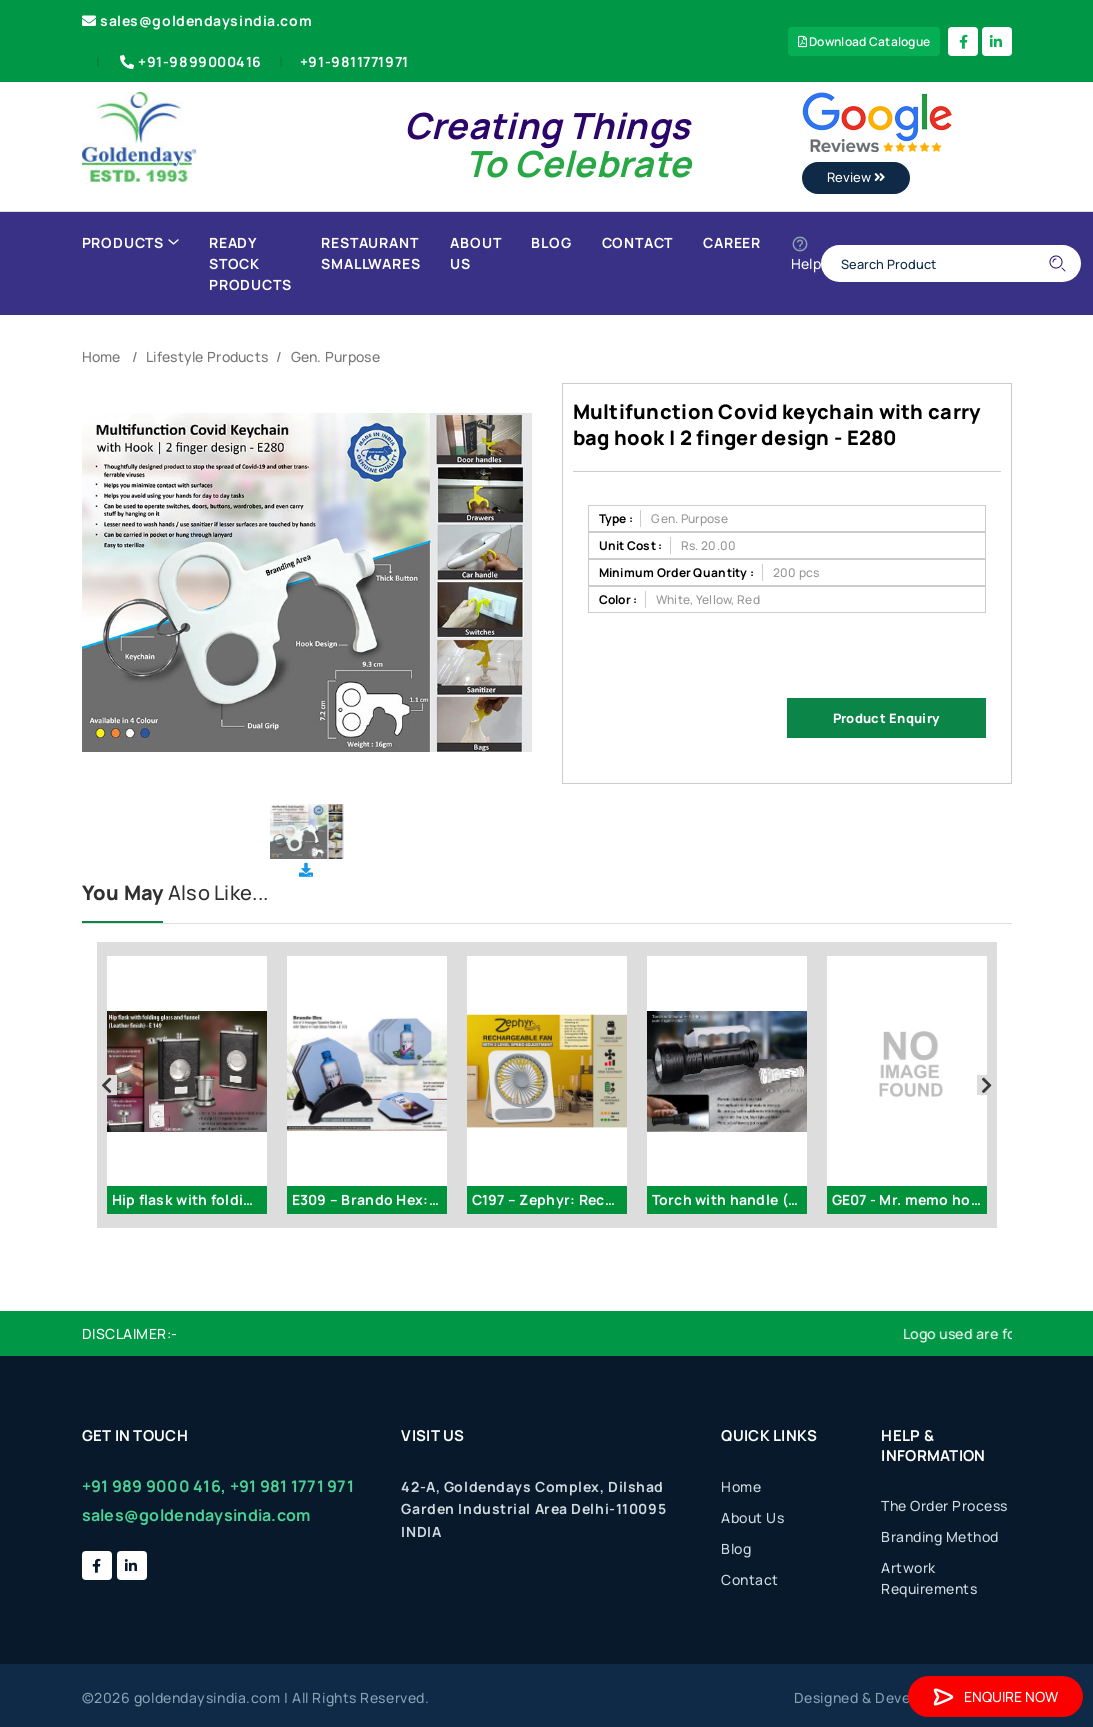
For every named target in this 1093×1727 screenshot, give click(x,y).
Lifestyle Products (207, 356)
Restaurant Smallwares (370, 253)
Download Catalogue (864, 41)
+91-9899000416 (189, 61)
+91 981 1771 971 (292, 1486)
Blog (551, 242)
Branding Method (940, 1536)
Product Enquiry (886, 718)
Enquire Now (995, 1696)
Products (130, 242)
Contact (638, 242)
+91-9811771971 (354, 61)
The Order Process (944, 1505)
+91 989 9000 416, (154, 1486)
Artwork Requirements (929, 1578)
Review (856, 177)
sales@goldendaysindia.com (197, 20)
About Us (475, 253)
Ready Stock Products (250, 263)
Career (732, 242)
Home (101, 356)
